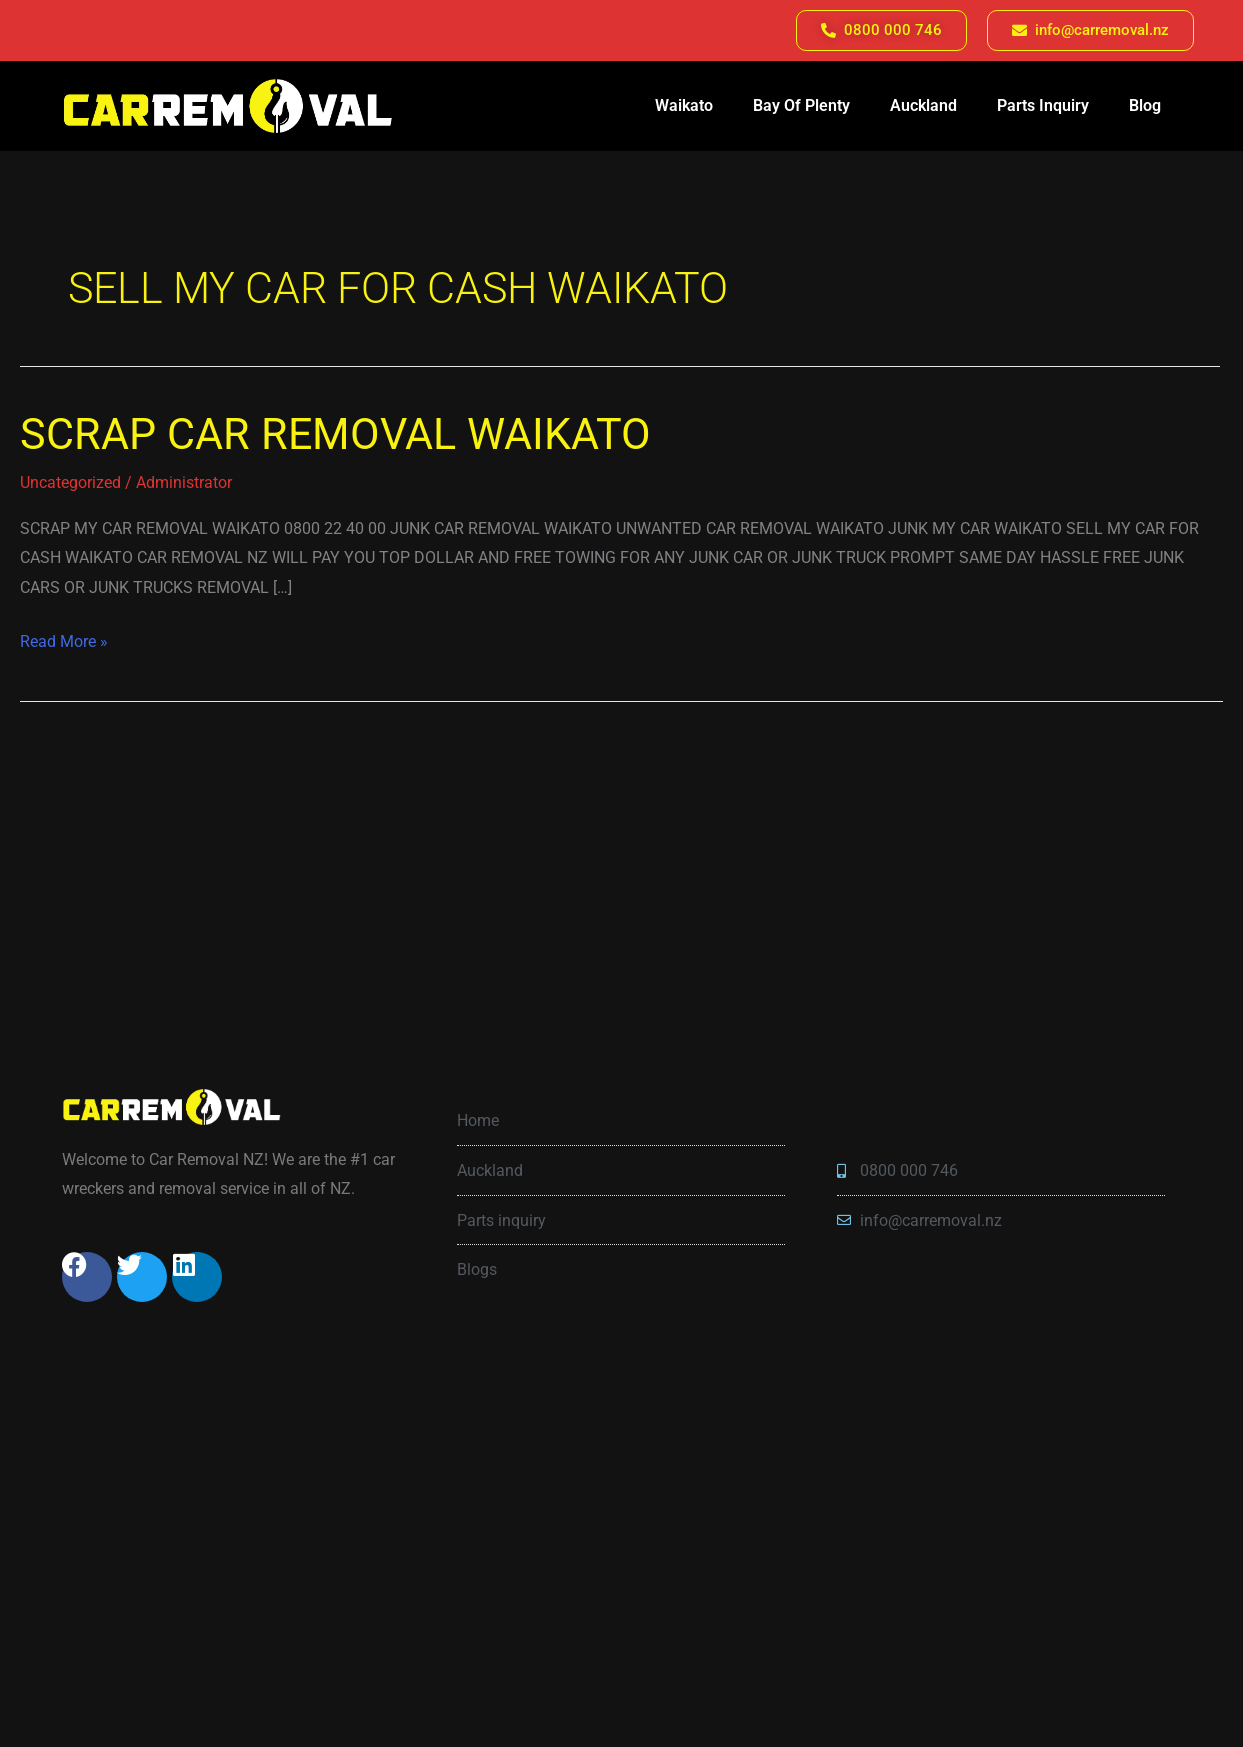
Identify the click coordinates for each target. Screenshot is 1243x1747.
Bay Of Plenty (801, 105)
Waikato (684, 105)
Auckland (923, 105)
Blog (1145, 105)
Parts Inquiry (1043, 105)
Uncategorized (70, 482)
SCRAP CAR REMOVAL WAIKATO (335, 434)
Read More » (64, 639)
